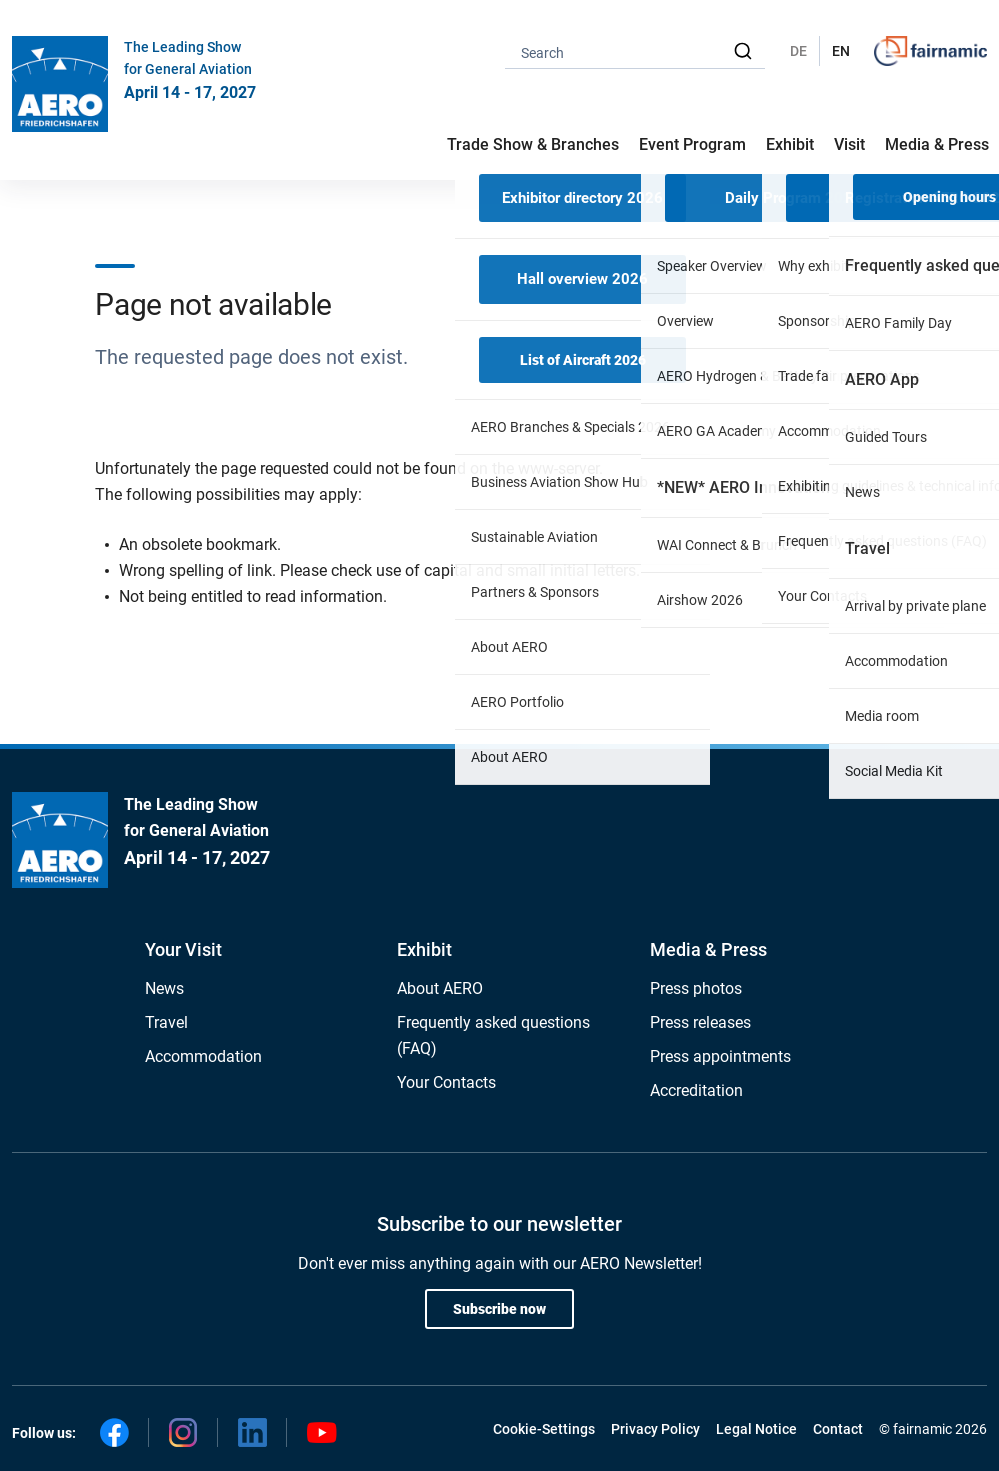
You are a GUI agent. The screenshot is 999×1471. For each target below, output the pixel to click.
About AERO (440, 988)
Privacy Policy (655, 1429)
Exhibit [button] (790, 144)
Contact (838, 1429)
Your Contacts (446, 1082)
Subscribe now (499, 1309)
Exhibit (424, 949)
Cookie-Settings (544, 1429)
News (164, 988)
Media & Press (937, 144)
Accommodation (203, 1056)
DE (798, 51)
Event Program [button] (692, 144)
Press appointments (720, 1056)
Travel (166, 1022)
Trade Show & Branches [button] (533, 144)
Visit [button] (849, 144)
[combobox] (635, 51)
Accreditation (696, 1090)
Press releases (700, 1022)
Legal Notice (756, 1429)
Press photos (696, 988)
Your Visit (183, 949)
